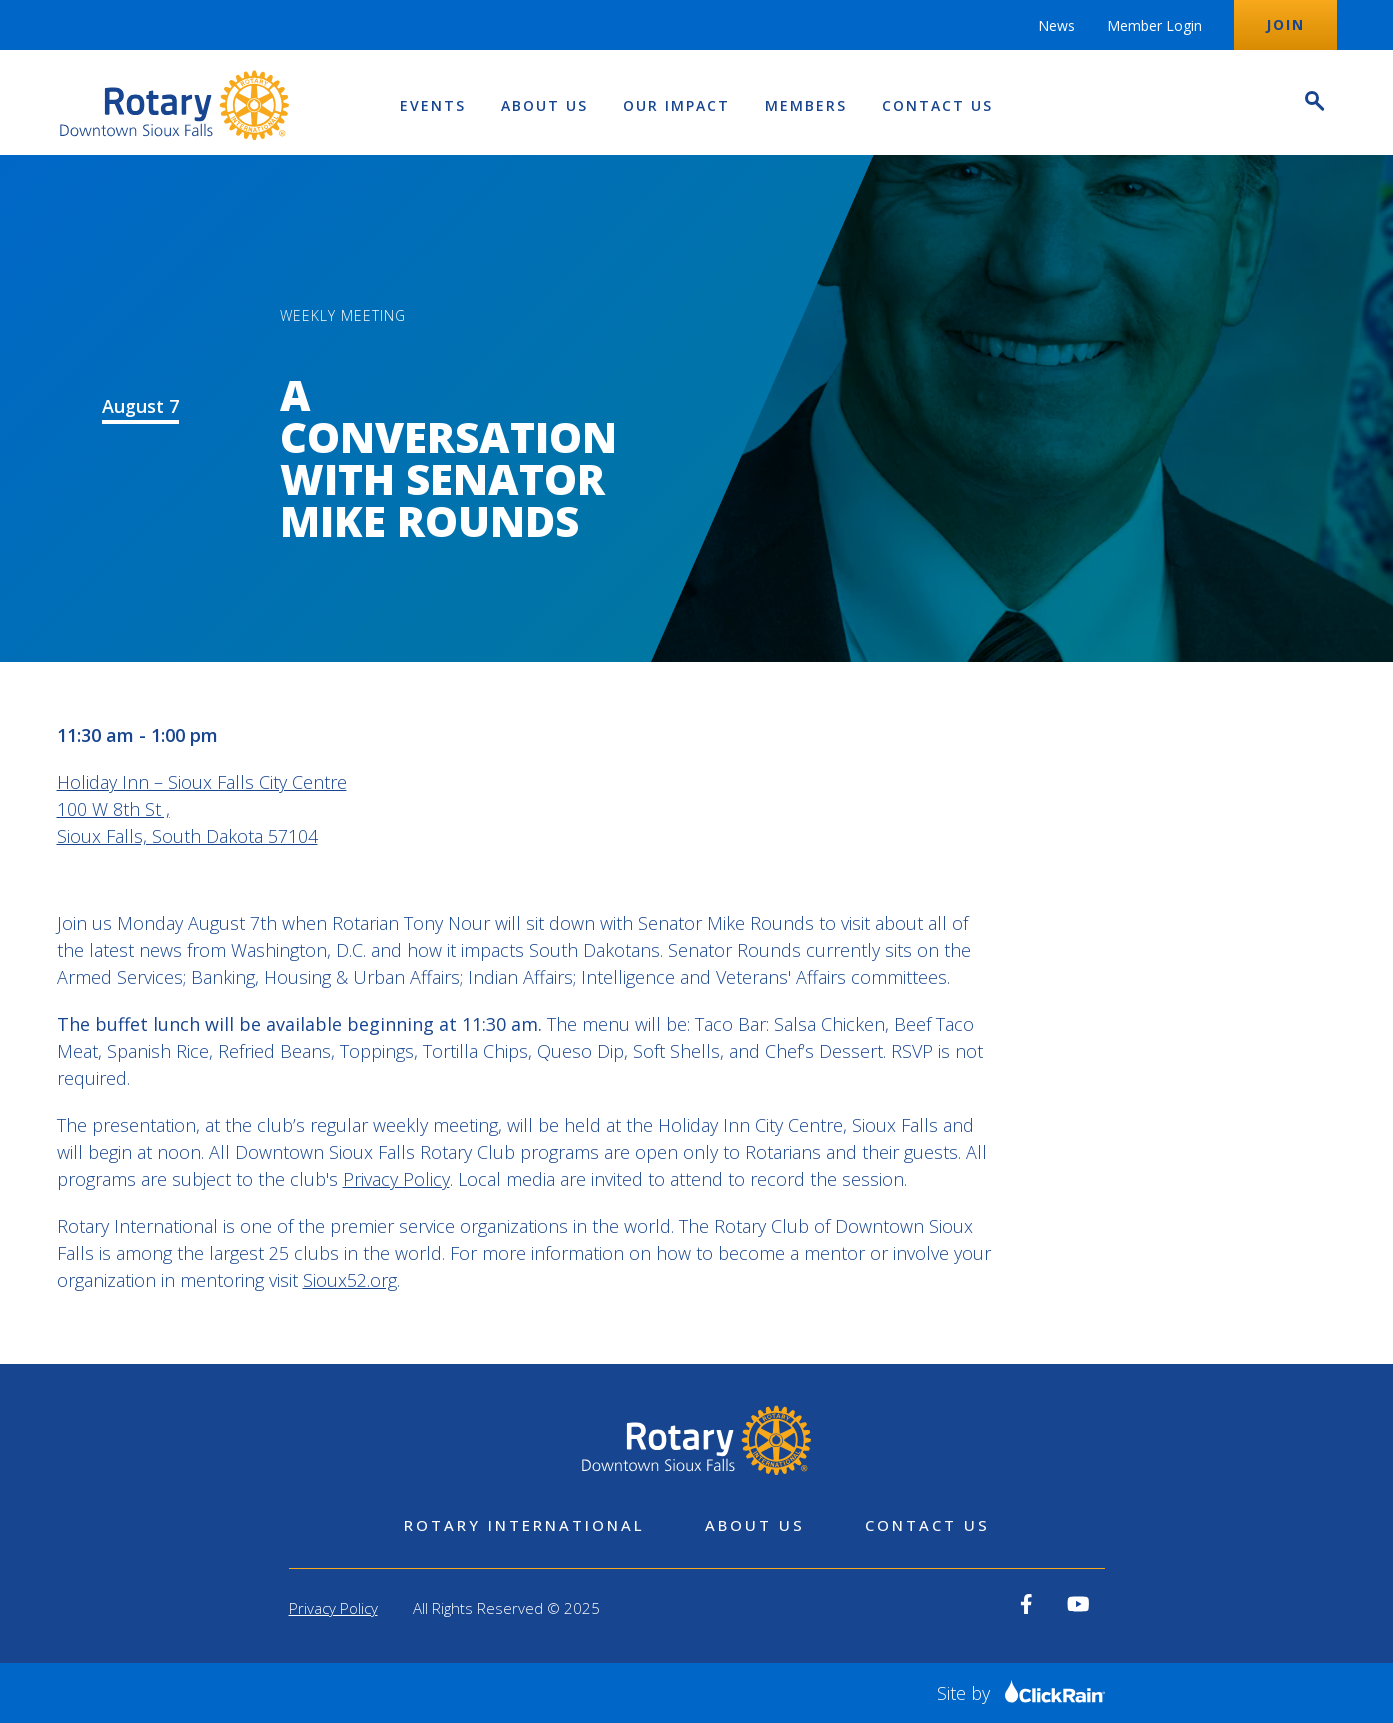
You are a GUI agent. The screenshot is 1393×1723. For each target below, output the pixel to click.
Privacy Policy (396, 1179)
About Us (544, 105)
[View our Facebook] (1026, 1604)
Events (433, 105)
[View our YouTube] (1078, 1604)
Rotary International (524, 1525)
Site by (1021, 1693)
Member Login (1154, 25)
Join (1285, 24)
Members (806, 105)
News (1056, 25)
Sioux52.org (350, 1280)
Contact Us (937, 105)
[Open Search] (1313, 103)
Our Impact (676, 105)
